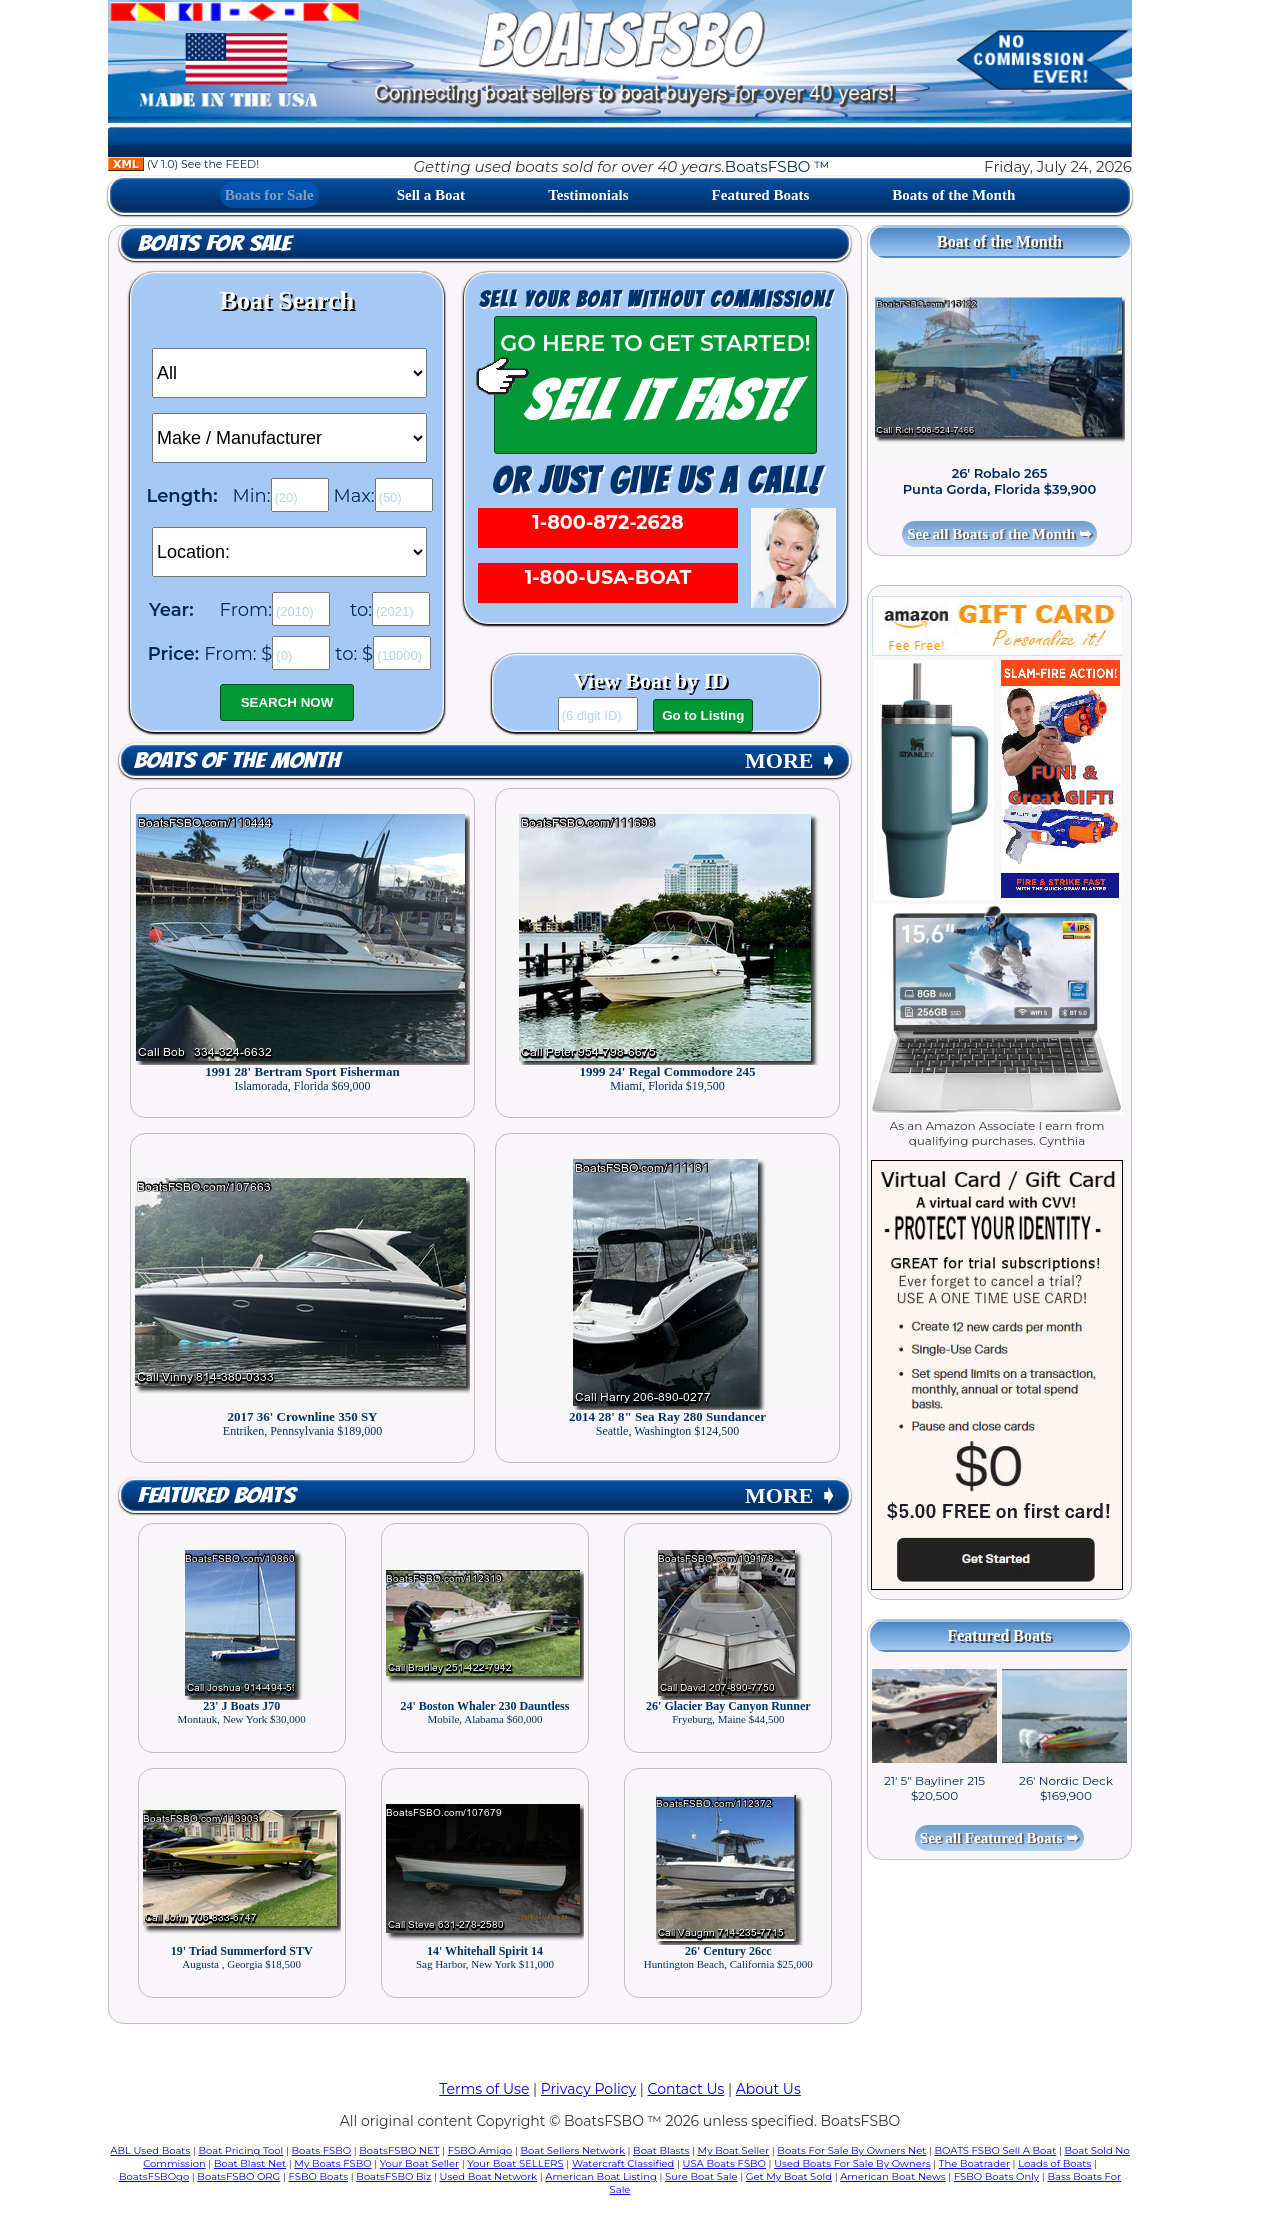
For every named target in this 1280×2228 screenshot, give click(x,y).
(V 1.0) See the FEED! (183, 164)
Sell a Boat (431, 195)
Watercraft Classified (623, 2163)
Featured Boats (761, 195)
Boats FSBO (322, 2150)
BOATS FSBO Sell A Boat (996, 2150)
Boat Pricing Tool (240, 2150)
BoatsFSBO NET (399, 2150)
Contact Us (686, 2089)
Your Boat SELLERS (515, 2163)
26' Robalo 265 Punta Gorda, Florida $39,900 (1000, 481)
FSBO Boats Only (996, 2176)
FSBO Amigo (480, 2150)
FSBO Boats (319, 2176)
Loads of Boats (1054, 2163)
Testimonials (588, 195)
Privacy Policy (588, 2089)
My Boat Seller (734, 2150)
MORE (791, 760)
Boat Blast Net (250, 2163)
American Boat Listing (601, 2176)
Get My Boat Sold (789, 2176)
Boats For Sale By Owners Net (851, 2150)
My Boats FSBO (332, 2163)
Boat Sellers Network (572, 2150)
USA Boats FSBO (724, 2163)
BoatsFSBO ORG (238, 2176)
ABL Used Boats (150, 2150)
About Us (768, 2089)
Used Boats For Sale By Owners (852, 2163)
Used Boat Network (489, 2176)
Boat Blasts (661, 2150)
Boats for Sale (269, 195)
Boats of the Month (953, 195)
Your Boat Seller (419, 2163)
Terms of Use (484, 2089)
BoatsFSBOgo (154, 2176)
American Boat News (892, 2176)
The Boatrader (974, 2163)
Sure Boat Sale (701, 2176)
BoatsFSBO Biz (393, 2176)
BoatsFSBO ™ (777, 166)
